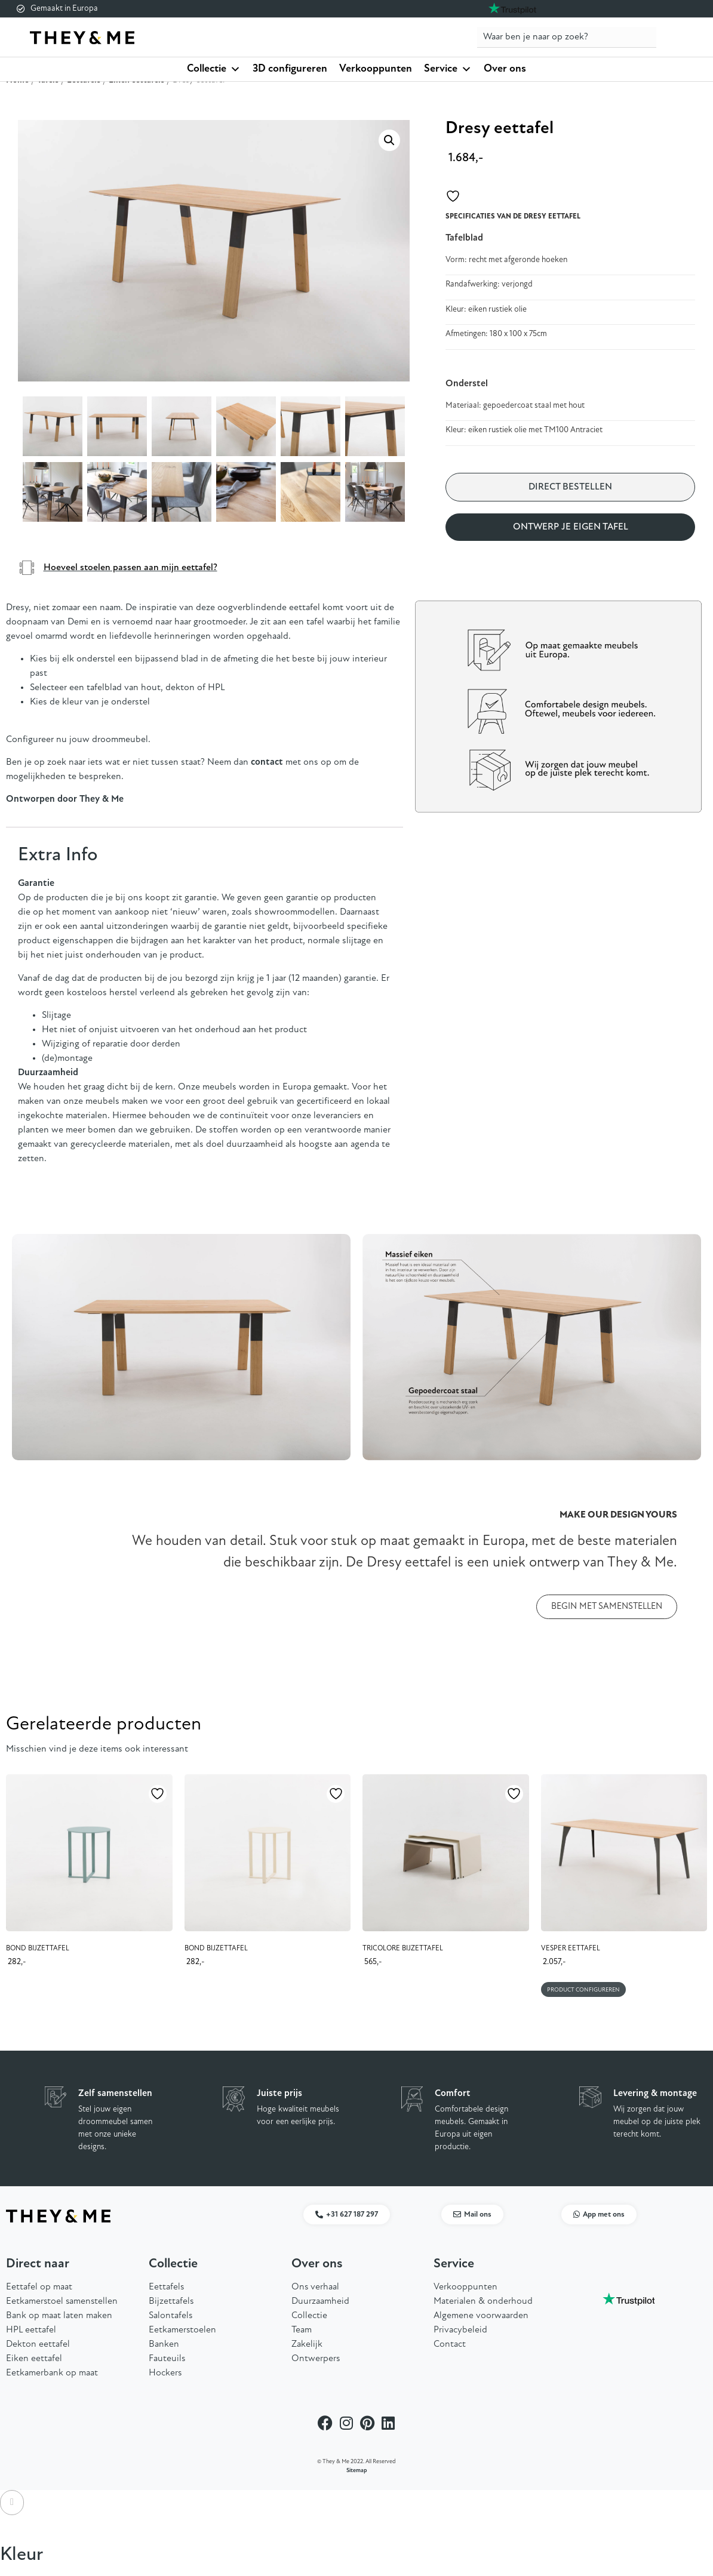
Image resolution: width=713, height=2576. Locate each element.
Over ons (505, 69)
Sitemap (356, 2470)
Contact (450, 2344)
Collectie (214, 69)
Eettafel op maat (39, 2287)
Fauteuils (167, 2358)
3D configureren (290, 69)
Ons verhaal (315, 2287)
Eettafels (166, 2287)
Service (448, 69)
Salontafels (170, 2315)
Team (301, 2330)
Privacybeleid (460, 2330)
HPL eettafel (31, 2330)
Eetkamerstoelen (182, 2330)
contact (267, 762)
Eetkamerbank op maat (52, 2373)
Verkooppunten (375, 69)
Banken (164, 2344)
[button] (389, 140)
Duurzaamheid (320, 2301)
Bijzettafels (171, 2301)
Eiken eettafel (34, 2358)
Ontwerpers (315, 2358)
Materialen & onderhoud (483, 2301)
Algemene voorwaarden (481, 2315)
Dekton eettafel (38, 2344)
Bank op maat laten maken (59, 2315)
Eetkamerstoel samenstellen (62, 2301)
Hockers (165, 2373)
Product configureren (583, 1990)
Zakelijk (306, 2344)
